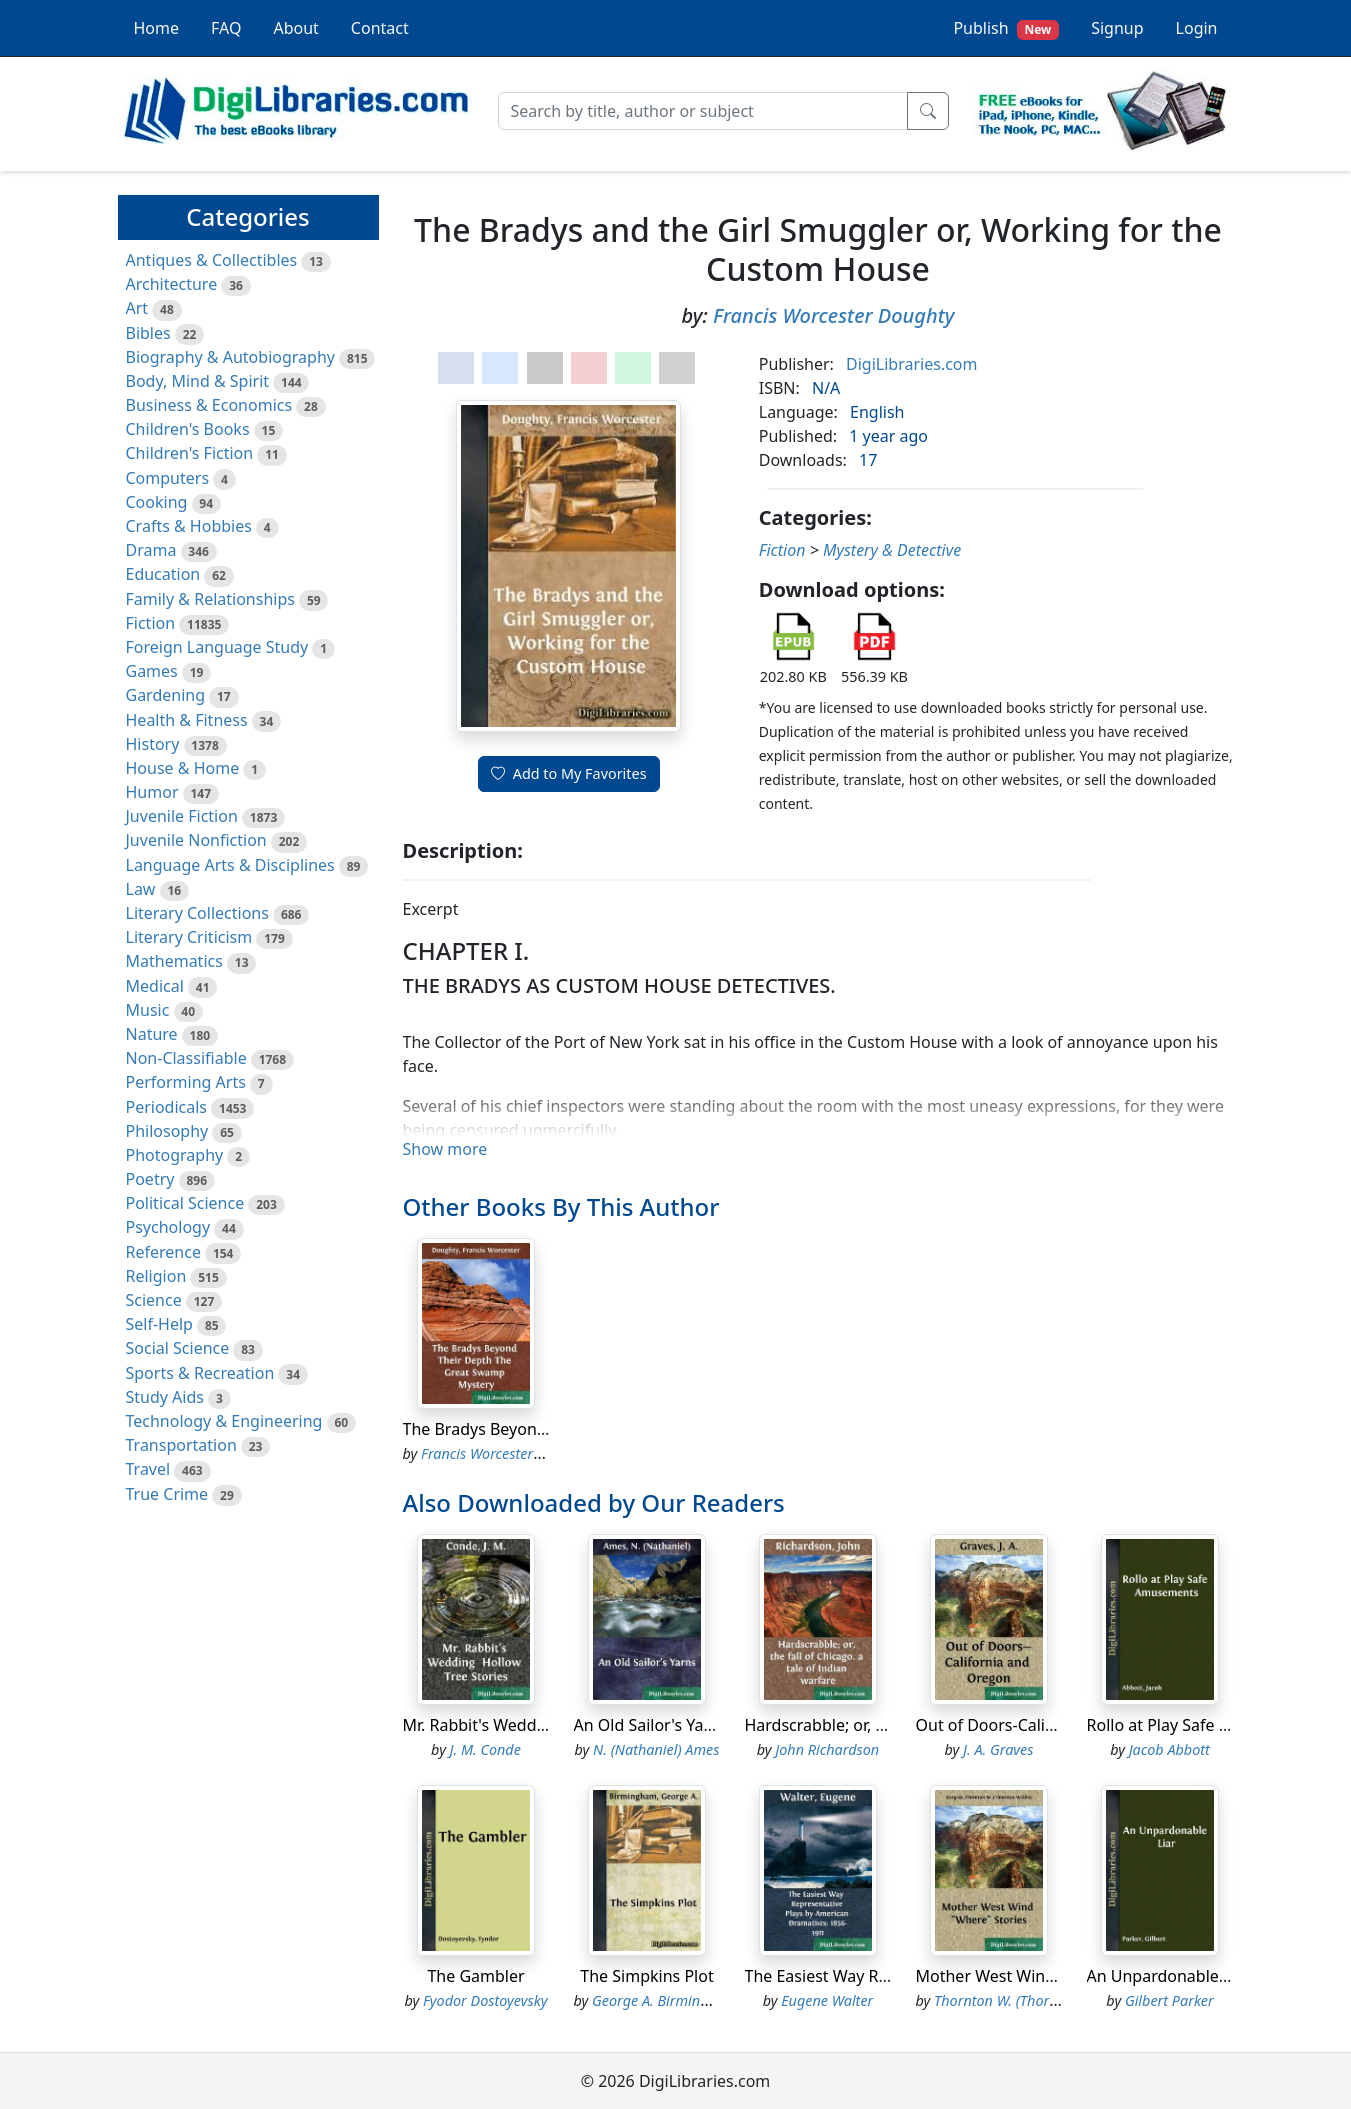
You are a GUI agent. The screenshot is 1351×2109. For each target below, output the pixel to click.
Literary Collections (197, 913)
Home (157, 28)
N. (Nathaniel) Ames (656, 1749)
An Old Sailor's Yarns (651, 1725)
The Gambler (475, 1976)
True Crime (167, 1494)
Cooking (157, 502)
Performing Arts (186, 1082)
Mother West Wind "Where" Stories (1047, 1976)
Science (154, 1300)
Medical (155, 986)
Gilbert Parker (1169, 2000)
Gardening (166, 695)
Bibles (148, 333)
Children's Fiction (190, 453)
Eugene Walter (827, 2000)
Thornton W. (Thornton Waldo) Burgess (1057, 2000)
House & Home (183, 768)
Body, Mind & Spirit (198, 381)
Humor (152, 792)
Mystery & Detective (892, 550)
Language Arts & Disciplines (230, 865)
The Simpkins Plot (646, 1976)
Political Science (185, 1203)
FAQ (226, 28)
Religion (156, 1276)
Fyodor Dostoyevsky (485, 2000)
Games (152, 671)
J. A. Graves (998, 1749)
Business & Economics (209, 405)
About (295, 28)
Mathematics (174, 961)
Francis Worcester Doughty (833, 315)
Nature (152, 1034)
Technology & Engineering (224, 1421)
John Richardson (827, 1749)
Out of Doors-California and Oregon (1050, 1725)
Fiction (151, 623)
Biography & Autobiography (230, 357)
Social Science (178, 1348)
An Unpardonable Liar (1169, 1976)
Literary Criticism (189, 937)
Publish (1006, 28)
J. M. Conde (485, 1749)
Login (1197, 28)
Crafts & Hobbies (189, 526)
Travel (148, 1469)
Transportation (181, 1445)
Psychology (168, 1227)
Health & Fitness (187, 720)
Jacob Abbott (1169, 1749)
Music (148, 1010)
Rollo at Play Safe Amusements (1202, 1725)
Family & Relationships (210, 599)
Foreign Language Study (217, 647)
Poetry (150, 1179)
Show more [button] (445, 1149)
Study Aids (165, 1397)
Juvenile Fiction (182, 816)
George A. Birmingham (665, 2000)
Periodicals (167, 1107)
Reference (163, 1252)
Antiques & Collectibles (212, 260)
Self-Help (159, 1324)
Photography (175, 1155)
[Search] (703, 111)
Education (163, 574)
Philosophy (167, 1131)
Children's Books (188, 429)
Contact (380, 28)
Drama (151, 550)
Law (141, 889)
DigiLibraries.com (911, 364)
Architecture (172, 284)
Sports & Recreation (200, 1373)
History (153, 744)
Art (137, 308)
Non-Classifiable (186, 1058)
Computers (168, 478)
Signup (1117, 28)
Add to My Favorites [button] (569, 773)
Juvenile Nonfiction (196, 840)
